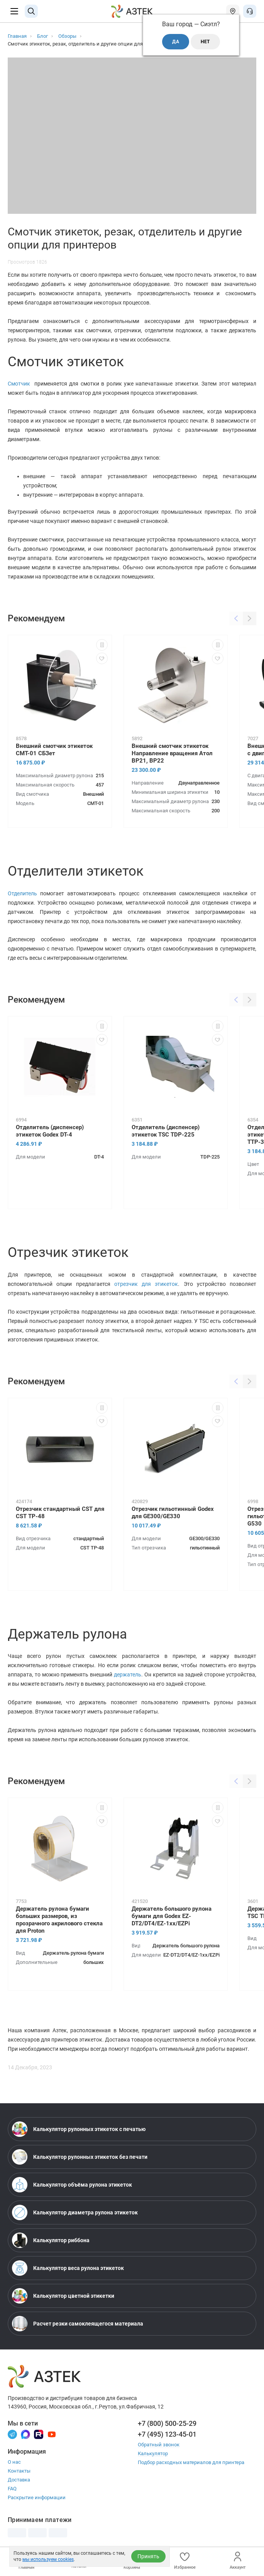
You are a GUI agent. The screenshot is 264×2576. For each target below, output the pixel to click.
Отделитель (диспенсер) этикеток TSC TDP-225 (166, 1131)
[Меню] (14, 11)
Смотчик (21, 384)
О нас (14, 2462)
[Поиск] (31, 11)
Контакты (19, 2471)
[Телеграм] (12, 2434)
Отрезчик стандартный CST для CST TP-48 (60, 1512)
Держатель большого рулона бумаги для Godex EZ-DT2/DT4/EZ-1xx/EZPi (172, 1916)
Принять (148, 2556)
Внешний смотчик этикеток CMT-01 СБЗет (54, 750)
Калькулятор (153, 2453)
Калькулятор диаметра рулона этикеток (75, 2212)
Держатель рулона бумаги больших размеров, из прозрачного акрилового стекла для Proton (59, 1919)
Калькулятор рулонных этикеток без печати (79, 2157)
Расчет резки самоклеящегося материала (77, 2323)
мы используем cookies (48, 2559)
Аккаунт (237, 2561)
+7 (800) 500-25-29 (167, 2423)
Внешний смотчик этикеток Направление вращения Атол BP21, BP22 (172, 753)
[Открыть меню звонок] (249, 11)
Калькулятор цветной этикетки (63, 2296)
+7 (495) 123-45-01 (167, 2434)
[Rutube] (38, 2434)
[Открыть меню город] (232, 11)
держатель (127, 1674)
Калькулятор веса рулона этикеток (68, 2268)
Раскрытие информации (37, 2497)
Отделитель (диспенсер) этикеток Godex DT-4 (50, 1131)
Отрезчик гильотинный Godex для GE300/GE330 (173, 1512)
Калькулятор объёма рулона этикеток (72, 2184)
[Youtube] (51, 2434)
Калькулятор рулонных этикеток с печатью (79, 2129)
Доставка (19, 2480)
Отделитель (24, 893)
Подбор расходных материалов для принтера (191, 2462)
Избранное (185, 2561)
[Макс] (25, 2434)
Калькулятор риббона (51, 2240)
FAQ (12, 2488)
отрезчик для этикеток (146, 1284)
